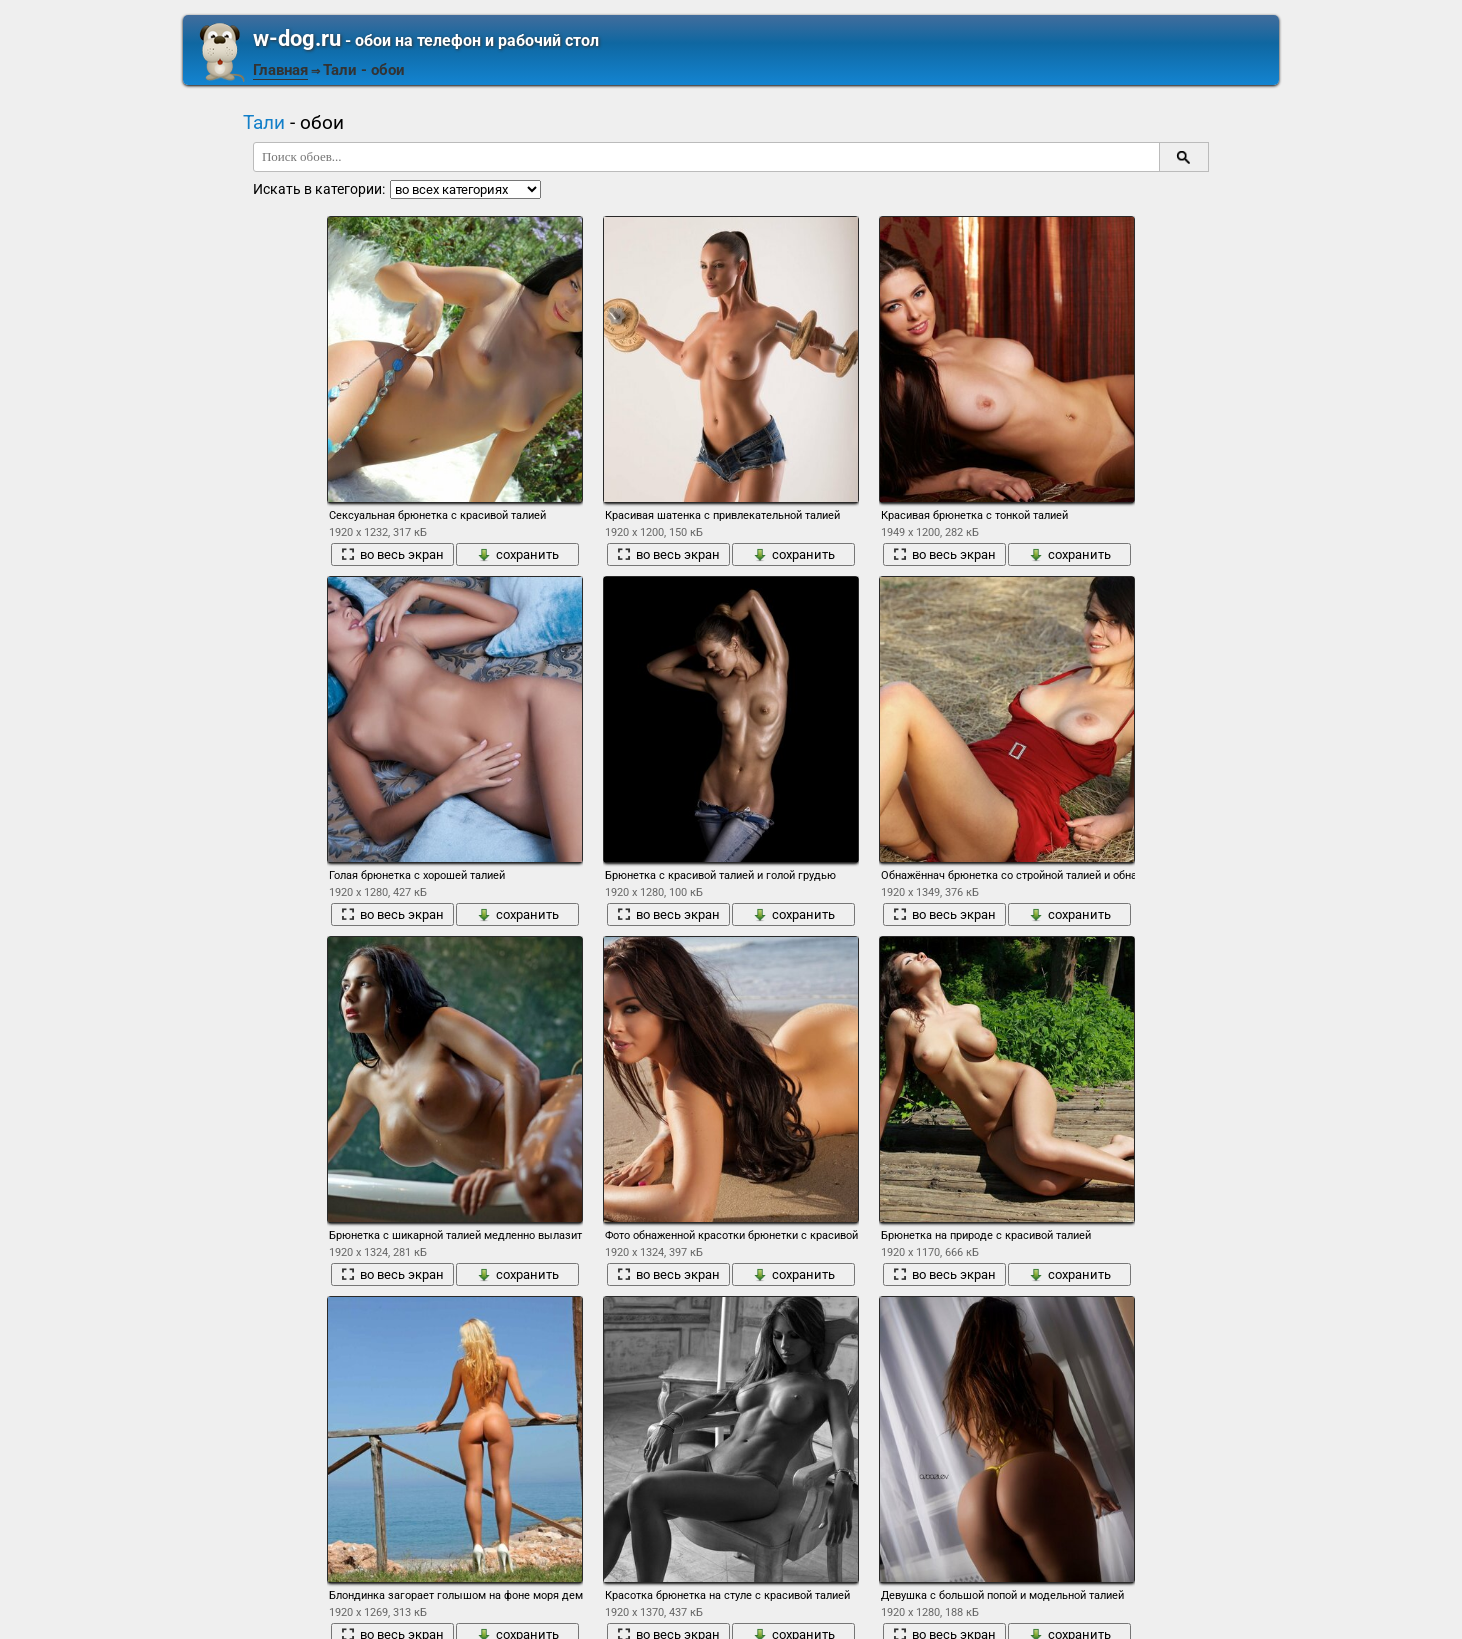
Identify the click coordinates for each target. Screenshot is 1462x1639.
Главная (280, 70)
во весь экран (392, 554)
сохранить (518, 554)
